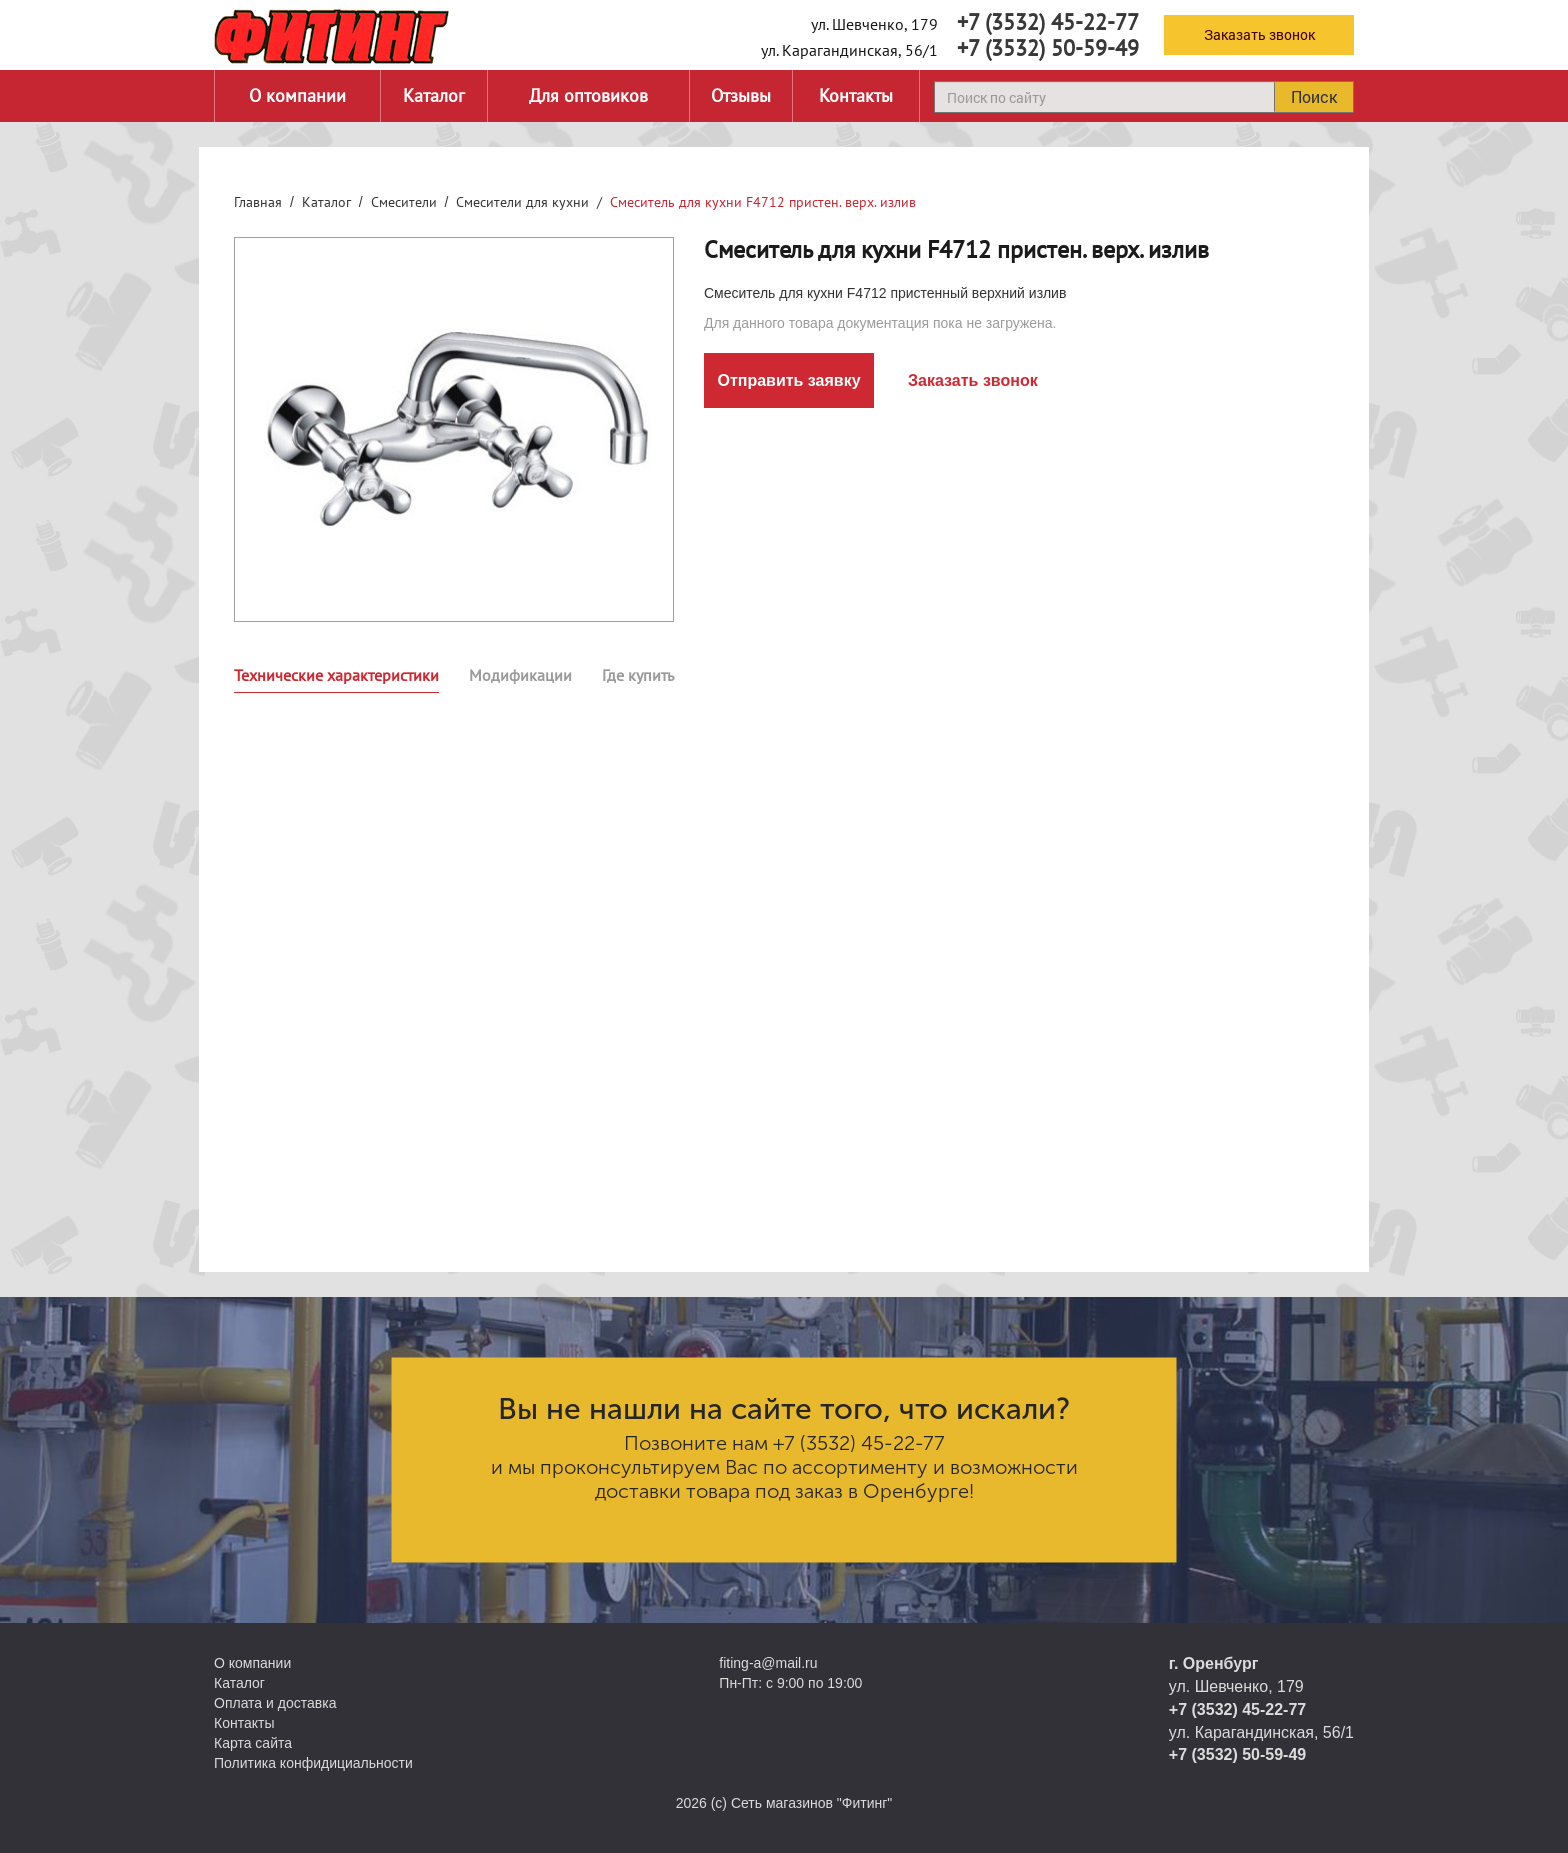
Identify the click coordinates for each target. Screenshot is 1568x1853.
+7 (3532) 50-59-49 (1048, 48)
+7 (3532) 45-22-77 (1048, 22)
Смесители (404, 202)
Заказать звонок (1259, 34)
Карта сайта (253, 1743)
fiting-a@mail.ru (768, 1663)
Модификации (520, 675)
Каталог (434, 95)
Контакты (856, 95)
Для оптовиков (588, 95)
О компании (297, 95)
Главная (258, 202)
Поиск (1314, 96)
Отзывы (741, 95)
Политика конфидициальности (313, 1763)
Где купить (638, 675)
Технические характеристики (336, 675)
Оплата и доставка (275, 1703)
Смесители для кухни (522, 202)
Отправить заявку (788, 380)
